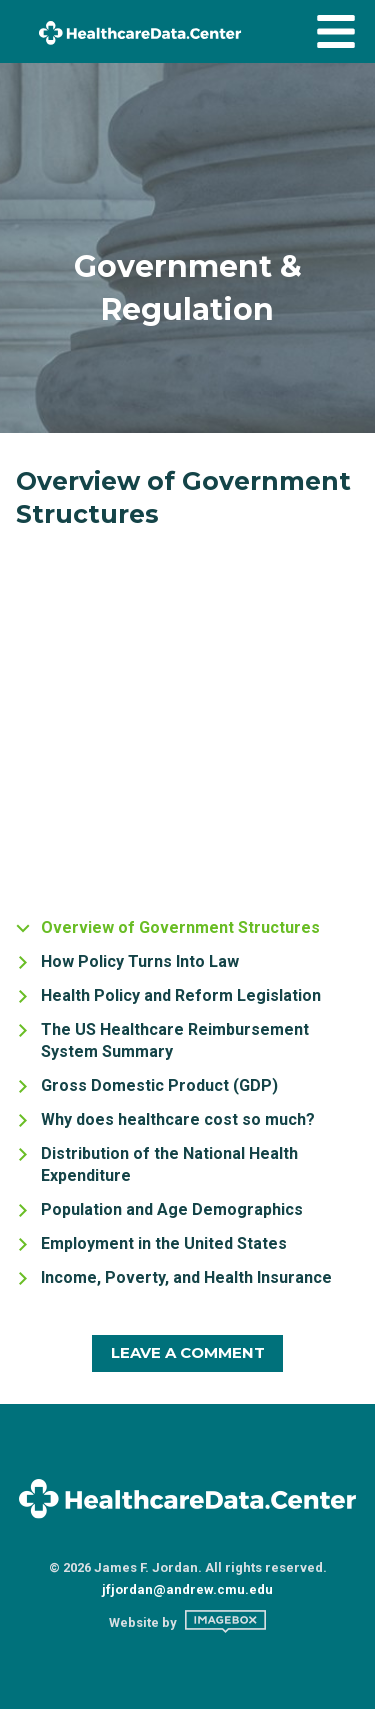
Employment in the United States (164, 1243)
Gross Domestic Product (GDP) (159, 1085)
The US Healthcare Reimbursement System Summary (175, 1040)
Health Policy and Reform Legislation (181, 995)
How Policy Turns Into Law (140, 961)
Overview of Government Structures (180, 927)
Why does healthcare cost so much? (178, 1119)
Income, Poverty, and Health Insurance (186, 1277)
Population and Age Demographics (172, 1209)
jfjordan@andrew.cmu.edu (187, 1589)
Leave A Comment (188, 1352)
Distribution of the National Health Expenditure (169, 1164)
